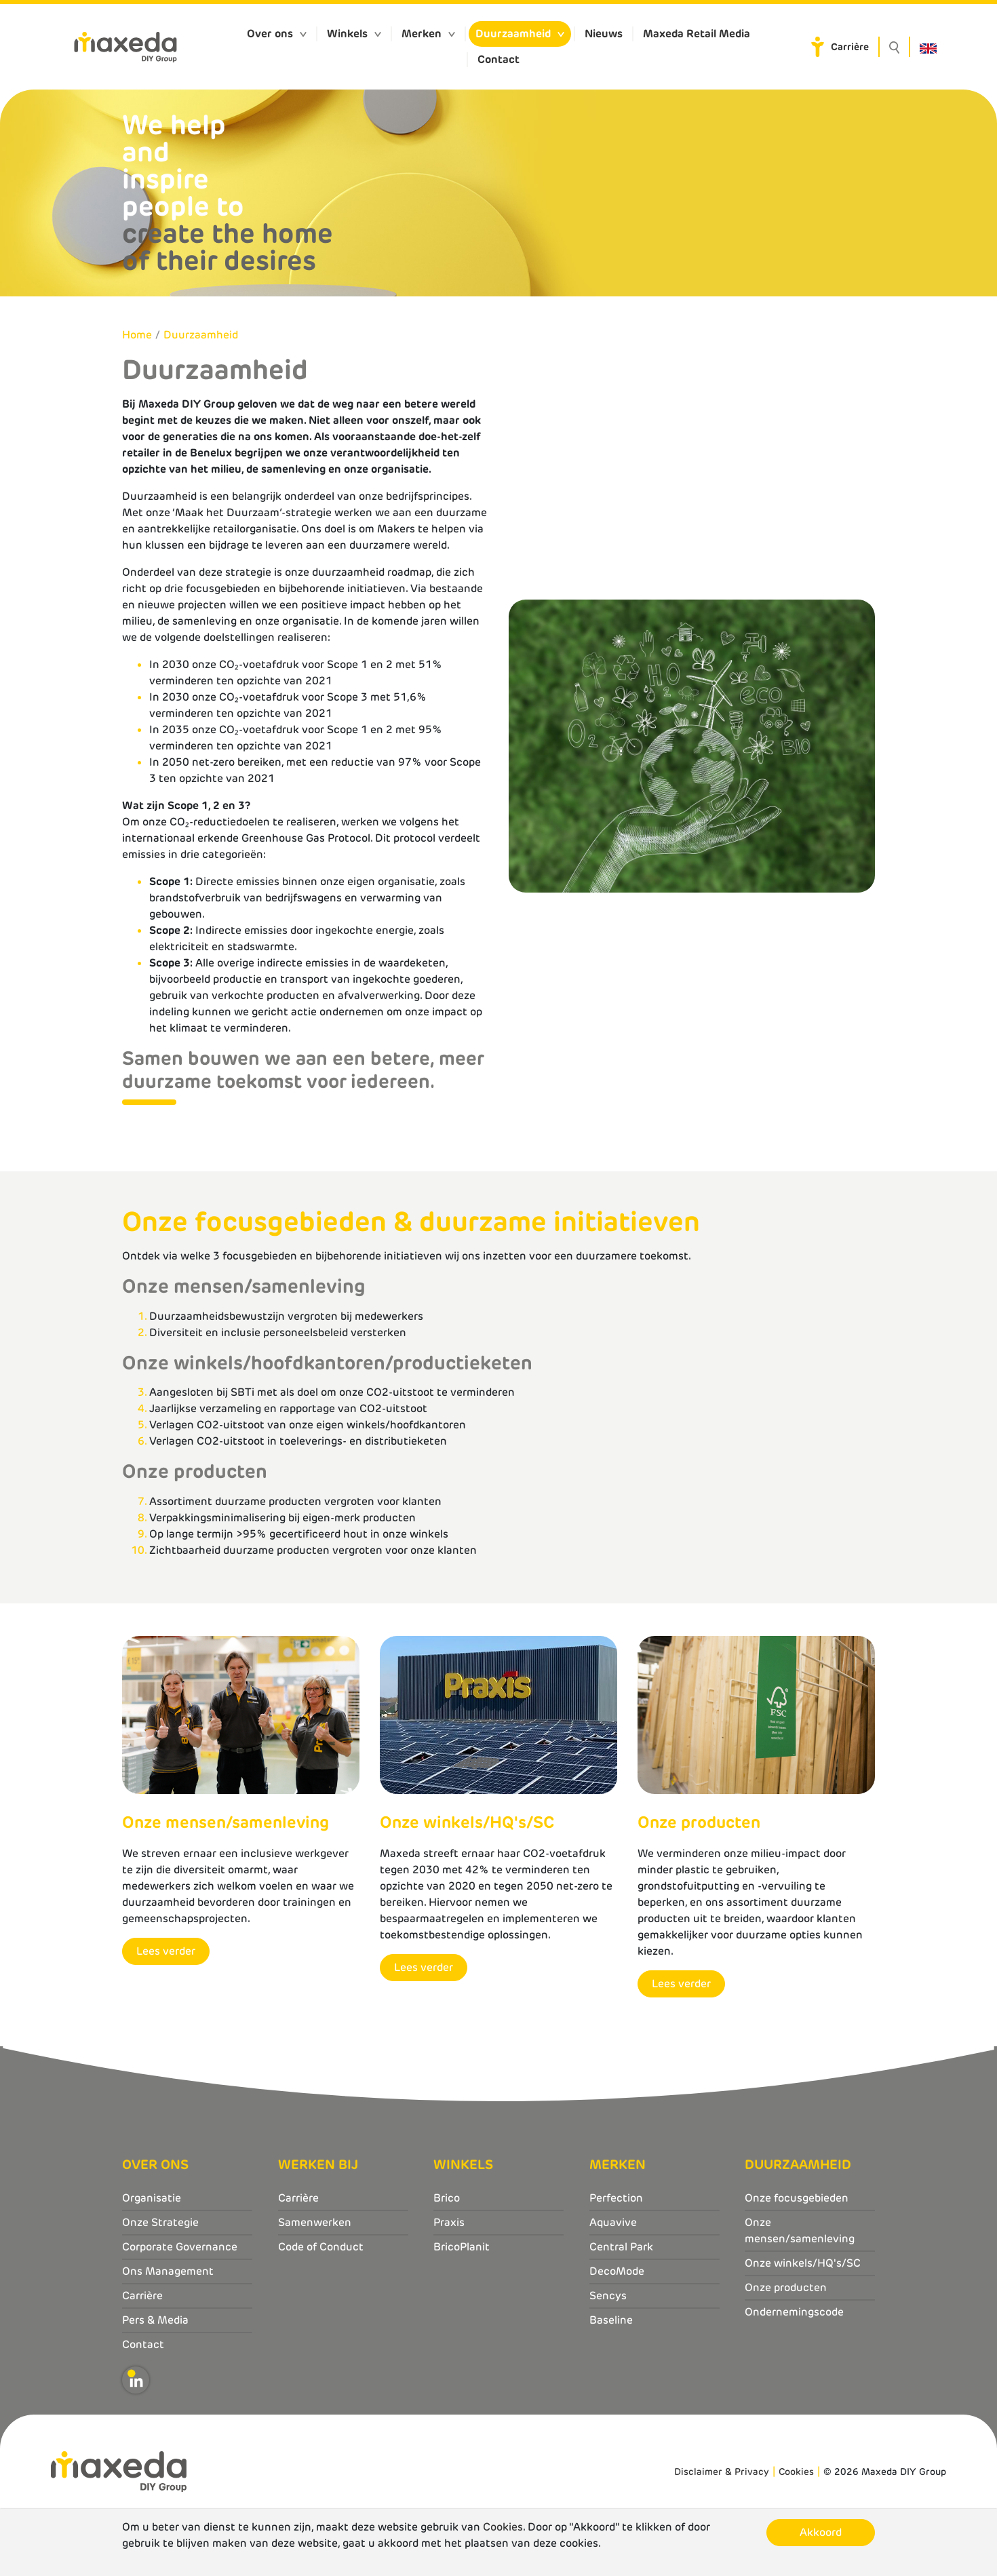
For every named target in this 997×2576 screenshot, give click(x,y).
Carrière (850, 47)
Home (137, 335)
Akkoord (821, 2532)
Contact (498, 59)
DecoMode (616, 2271)
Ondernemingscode (794, 2312)
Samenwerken (314, 2222)
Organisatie (151, 2198)
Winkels (347, 33)
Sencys (608, 2295)
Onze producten (786, 2287)
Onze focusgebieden (796, 2198)
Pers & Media (155, 2320)
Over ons (270, 33)
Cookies (796, 2471)
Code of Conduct (321, 2247)
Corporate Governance (179, 2247)
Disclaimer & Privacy (721, 2471)
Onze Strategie (160, 2222)
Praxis (449, 2222)
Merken (422, 33)
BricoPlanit (461, 2247)
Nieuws (604, 33)
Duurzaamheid (513, 33)
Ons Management (168, 2271)
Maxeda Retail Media (696, 33)
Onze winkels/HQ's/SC (803, 2263)
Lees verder (165, 1951)
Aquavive (613, 2222)
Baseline (611, 2320)
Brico (446, 2198)
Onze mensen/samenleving (800, 2230)
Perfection (616, 2198)
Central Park (621, 2247)
